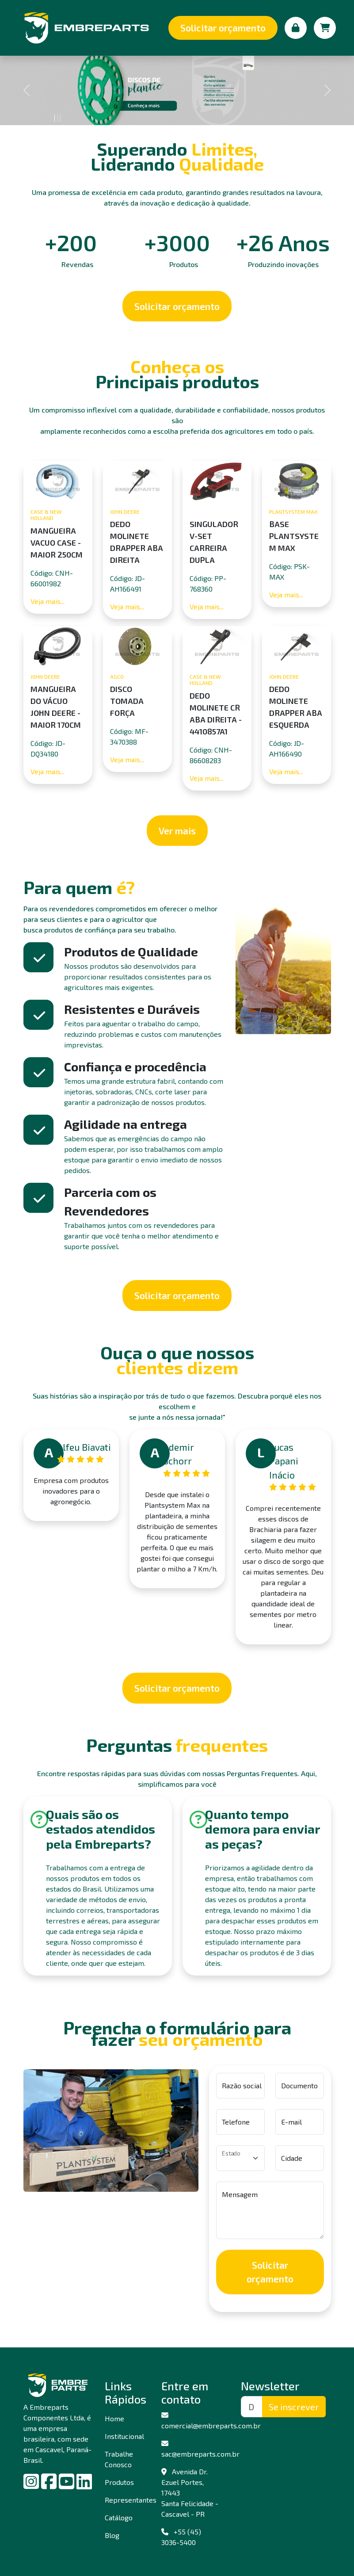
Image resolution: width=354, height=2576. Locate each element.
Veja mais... (47, 601)
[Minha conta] (296, 28)
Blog (112, 2535)
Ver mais (177, 830)
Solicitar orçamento (223, 27)
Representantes (124, 2500)
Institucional (124, 2436)
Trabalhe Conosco (119, 2459)
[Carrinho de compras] (325, 28)
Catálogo (119, 2517)
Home (114, 2418)
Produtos (119, 2482)
